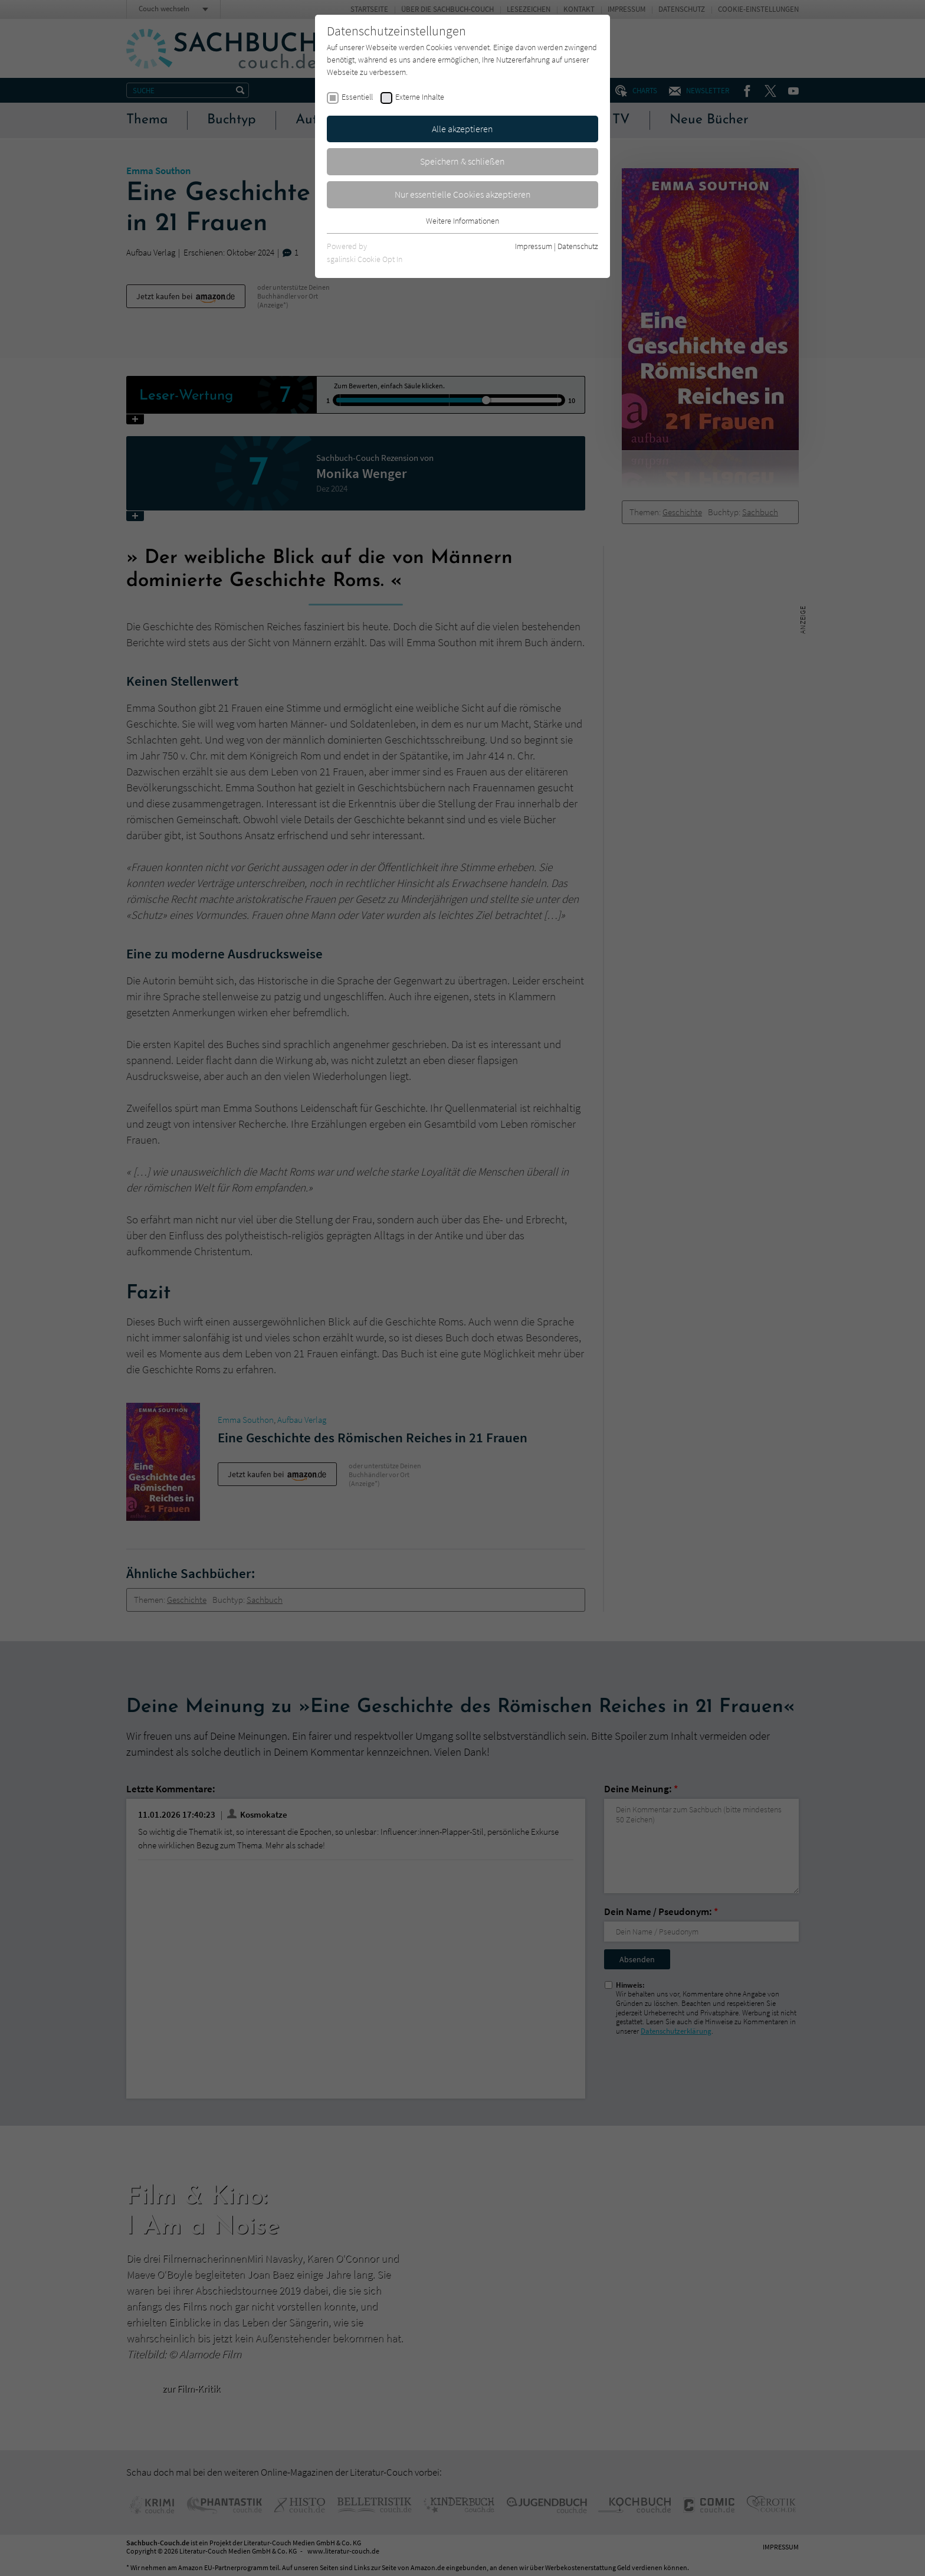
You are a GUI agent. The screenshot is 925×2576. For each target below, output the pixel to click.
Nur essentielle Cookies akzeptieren (463, 194)
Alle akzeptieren (462, 129)
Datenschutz (577, 246)
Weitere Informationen (462, 220)
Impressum (533, 246)
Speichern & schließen (462, 161)
